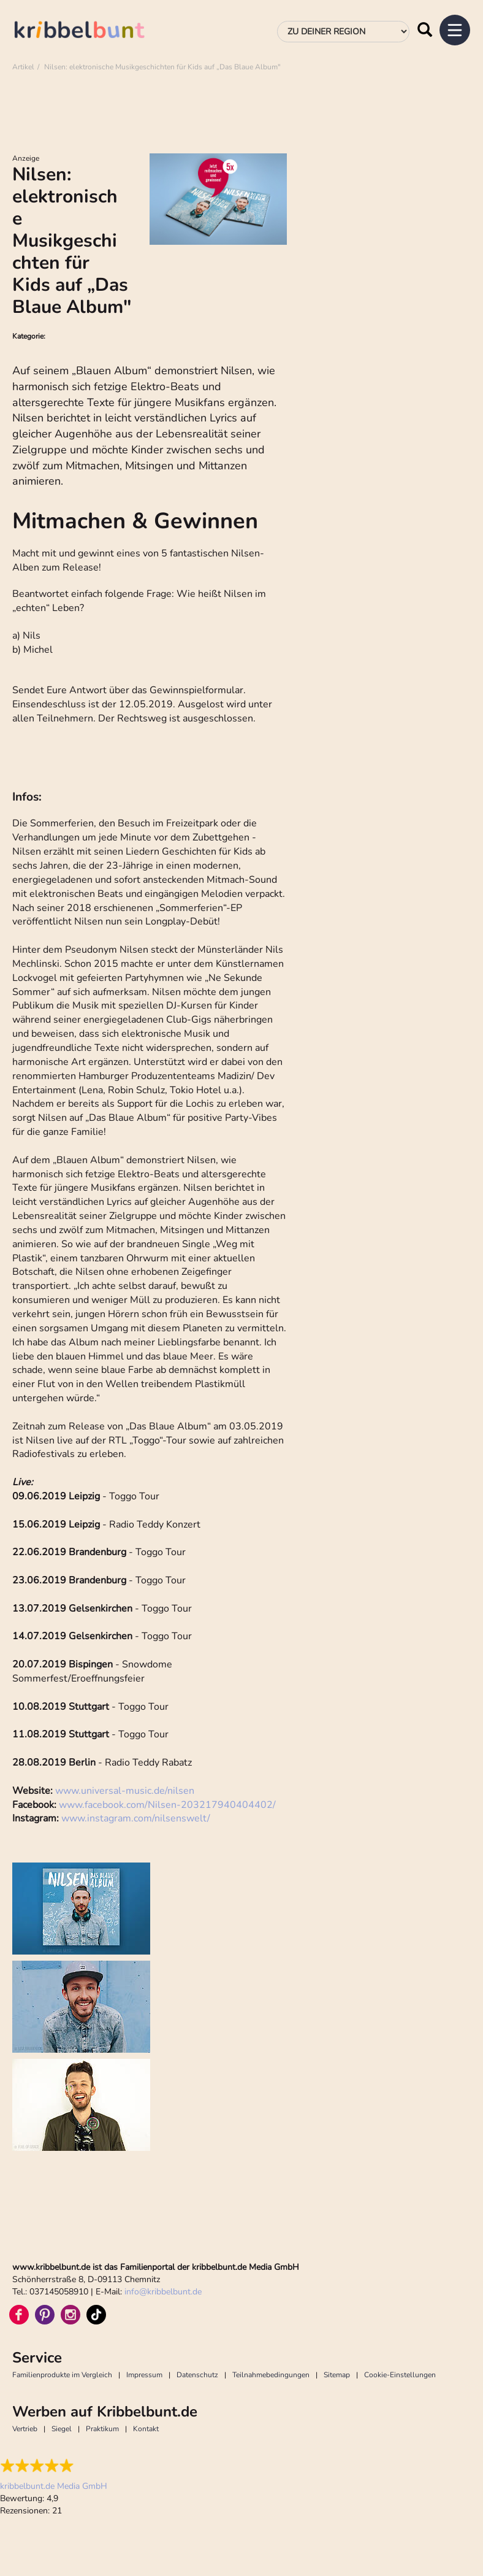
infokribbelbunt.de (163, 2291)
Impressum (144, 2375)
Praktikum (102, 2429)
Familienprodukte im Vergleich (62, 2375)
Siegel (61, 2429)
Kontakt (146, 2429)
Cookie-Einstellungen (400, 2375)
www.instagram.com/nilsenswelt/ (135, 1818)
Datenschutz (197, 2375)
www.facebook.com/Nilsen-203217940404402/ (167, 1805)
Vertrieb (24, 2429)
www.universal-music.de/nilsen (124, 1790)
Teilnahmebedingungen (271, 2375)
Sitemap (337, 2375)
